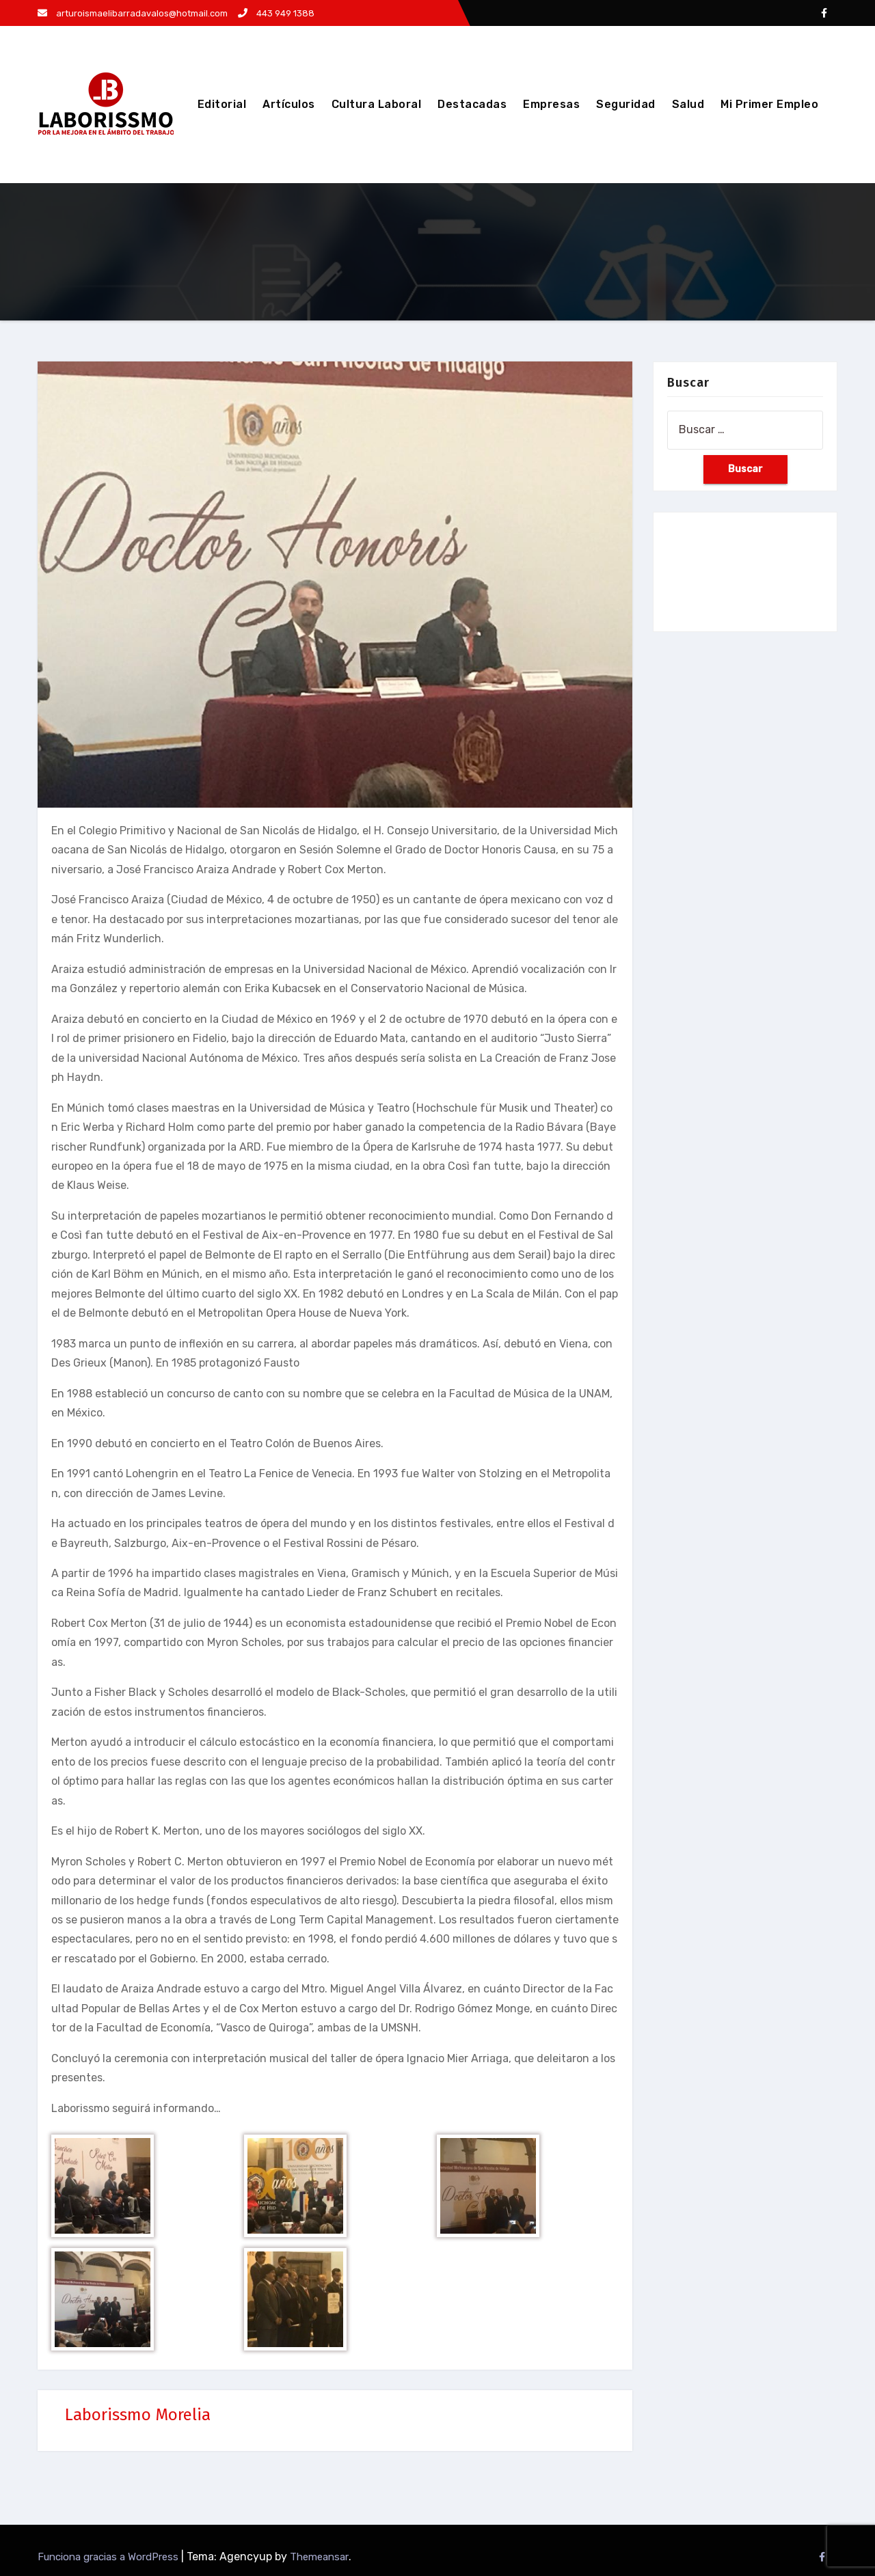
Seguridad (626, 104)
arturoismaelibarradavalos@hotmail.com (133, 13)
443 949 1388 (276, 13)
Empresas (551, 104)
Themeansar (319, 2557)
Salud (688, 104)
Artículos (288, 104)
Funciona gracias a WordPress (109, 2557)
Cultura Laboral (377, 104)
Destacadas (472, 104)
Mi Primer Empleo (769, 104)
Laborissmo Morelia (138, 2414)
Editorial (222, 104)
